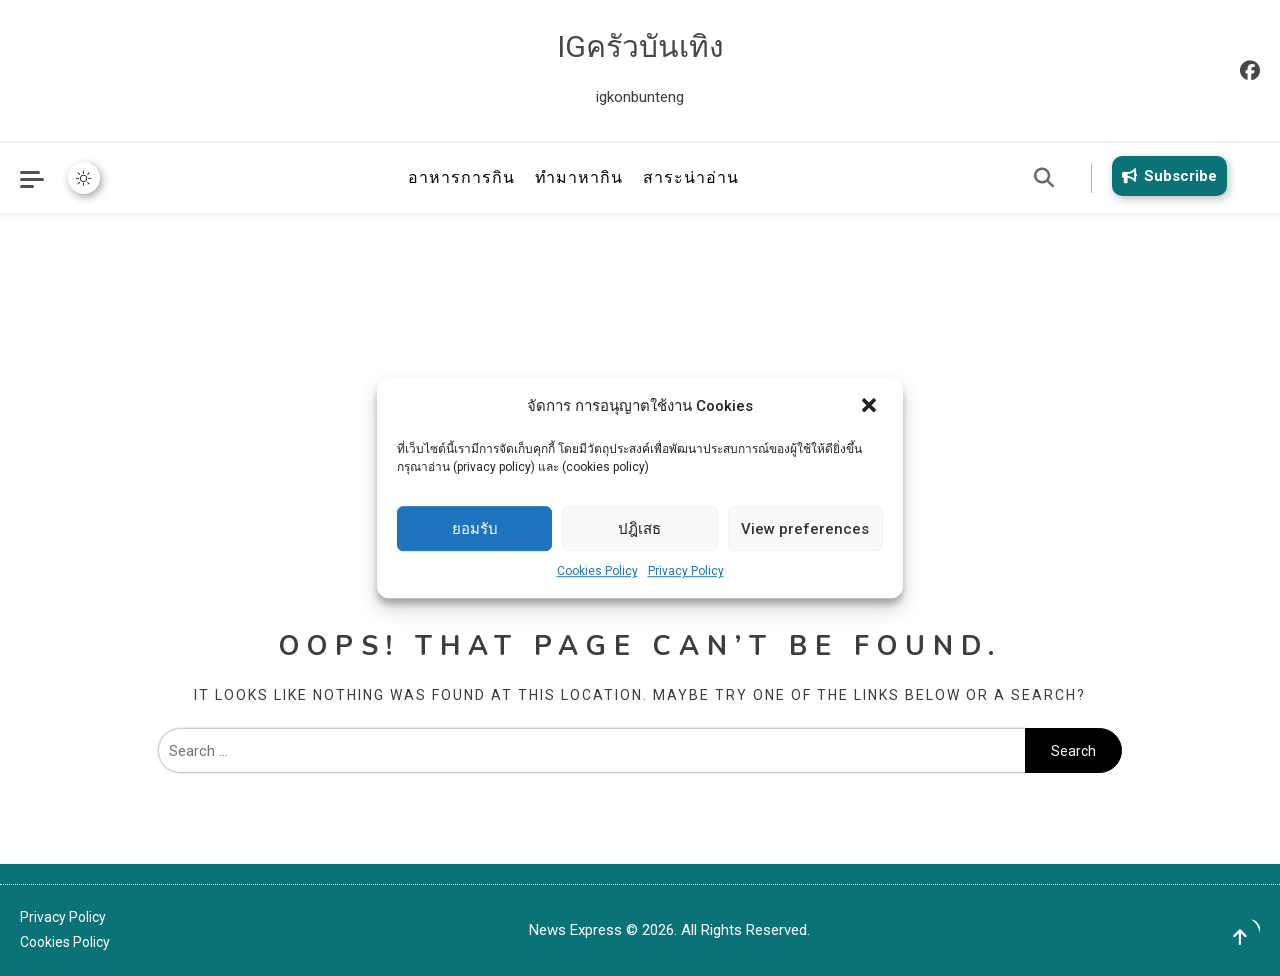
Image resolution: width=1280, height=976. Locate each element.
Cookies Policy (597, 571)
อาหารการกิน (461, 177)
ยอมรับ (475, 529)
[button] (871, 407)
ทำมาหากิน (579, 177)
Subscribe (1166, 176)
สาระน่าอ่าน (691, 177)
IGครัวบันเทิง (640, 46)
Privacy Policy (686, 571)
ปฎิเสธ (639, 529)
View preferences (805, 529)
